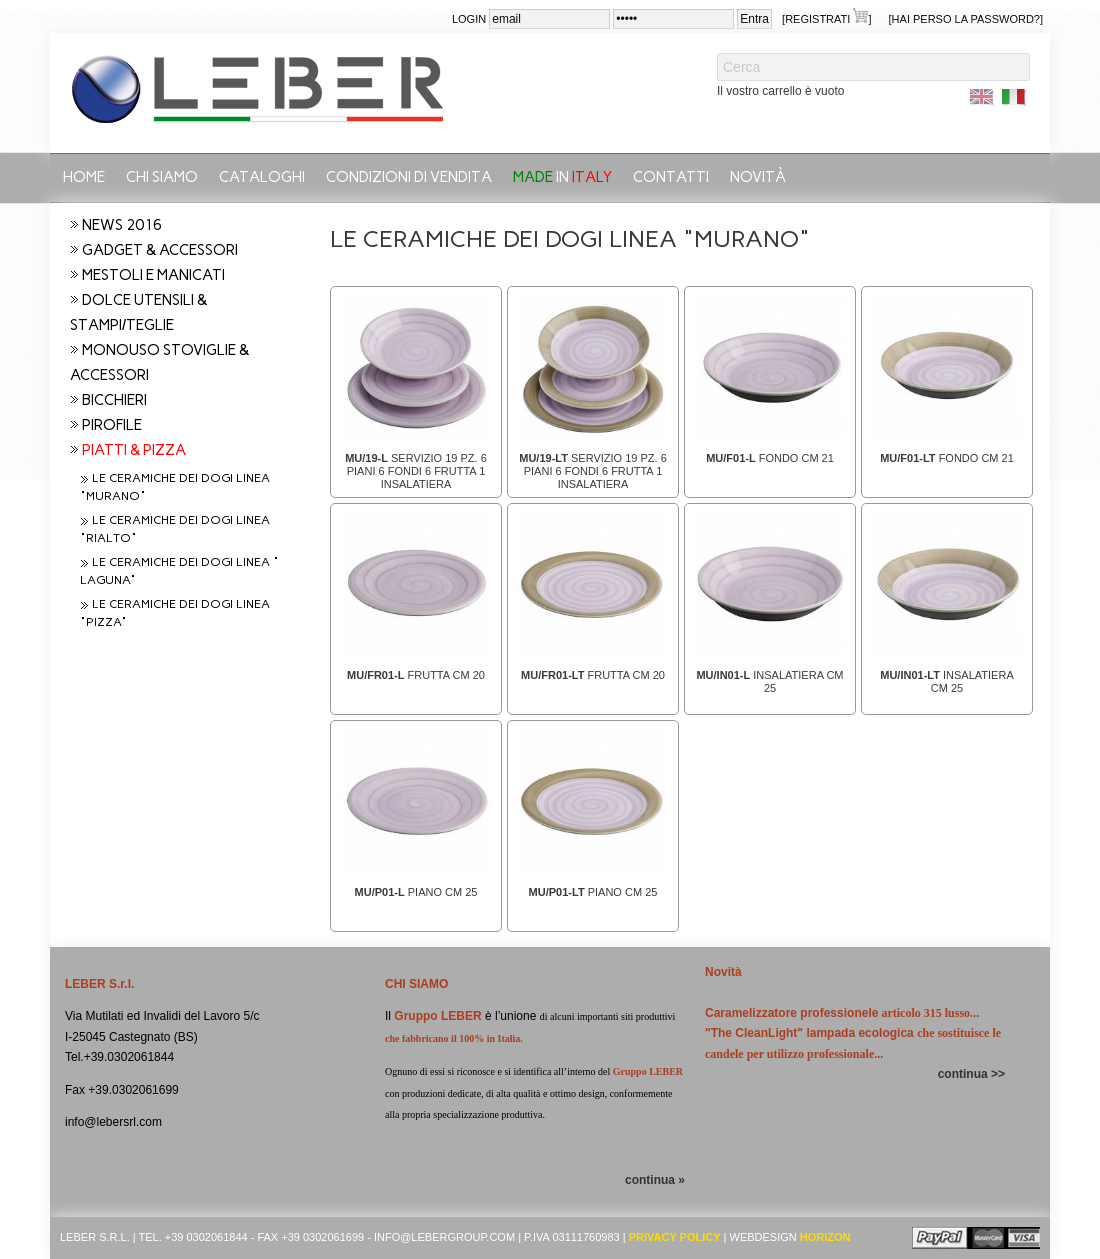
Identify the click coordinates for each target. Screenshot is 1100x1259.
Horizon (825, 1237)
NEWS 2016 (122, 225)
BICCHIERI (114, 400)
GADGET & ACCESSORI (160, 250)
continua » (655, 1180)
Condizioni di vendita (409, 177)
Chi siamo (162, 177)
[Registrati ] (826, 17)
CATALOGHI (262, 177)
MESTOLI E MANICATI (153, 275)
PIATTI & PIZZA (134, 450)
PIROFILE (112, 425)
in (562, 177)
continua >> (971, 1074)
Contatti (671, 177)
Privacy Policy (675, 1237)
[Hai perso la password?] (966, 19)
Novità (758, 177)
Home (84, 177)
